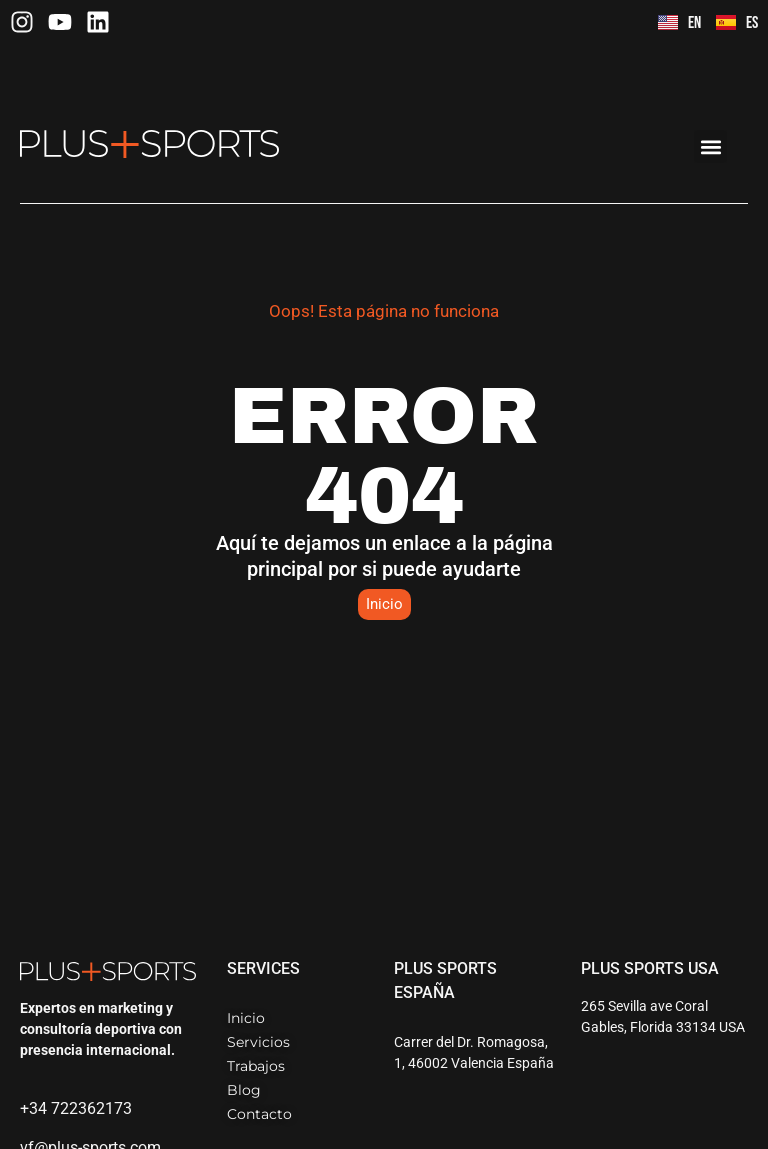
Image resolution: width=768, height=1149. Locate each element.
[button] (710, 146)
